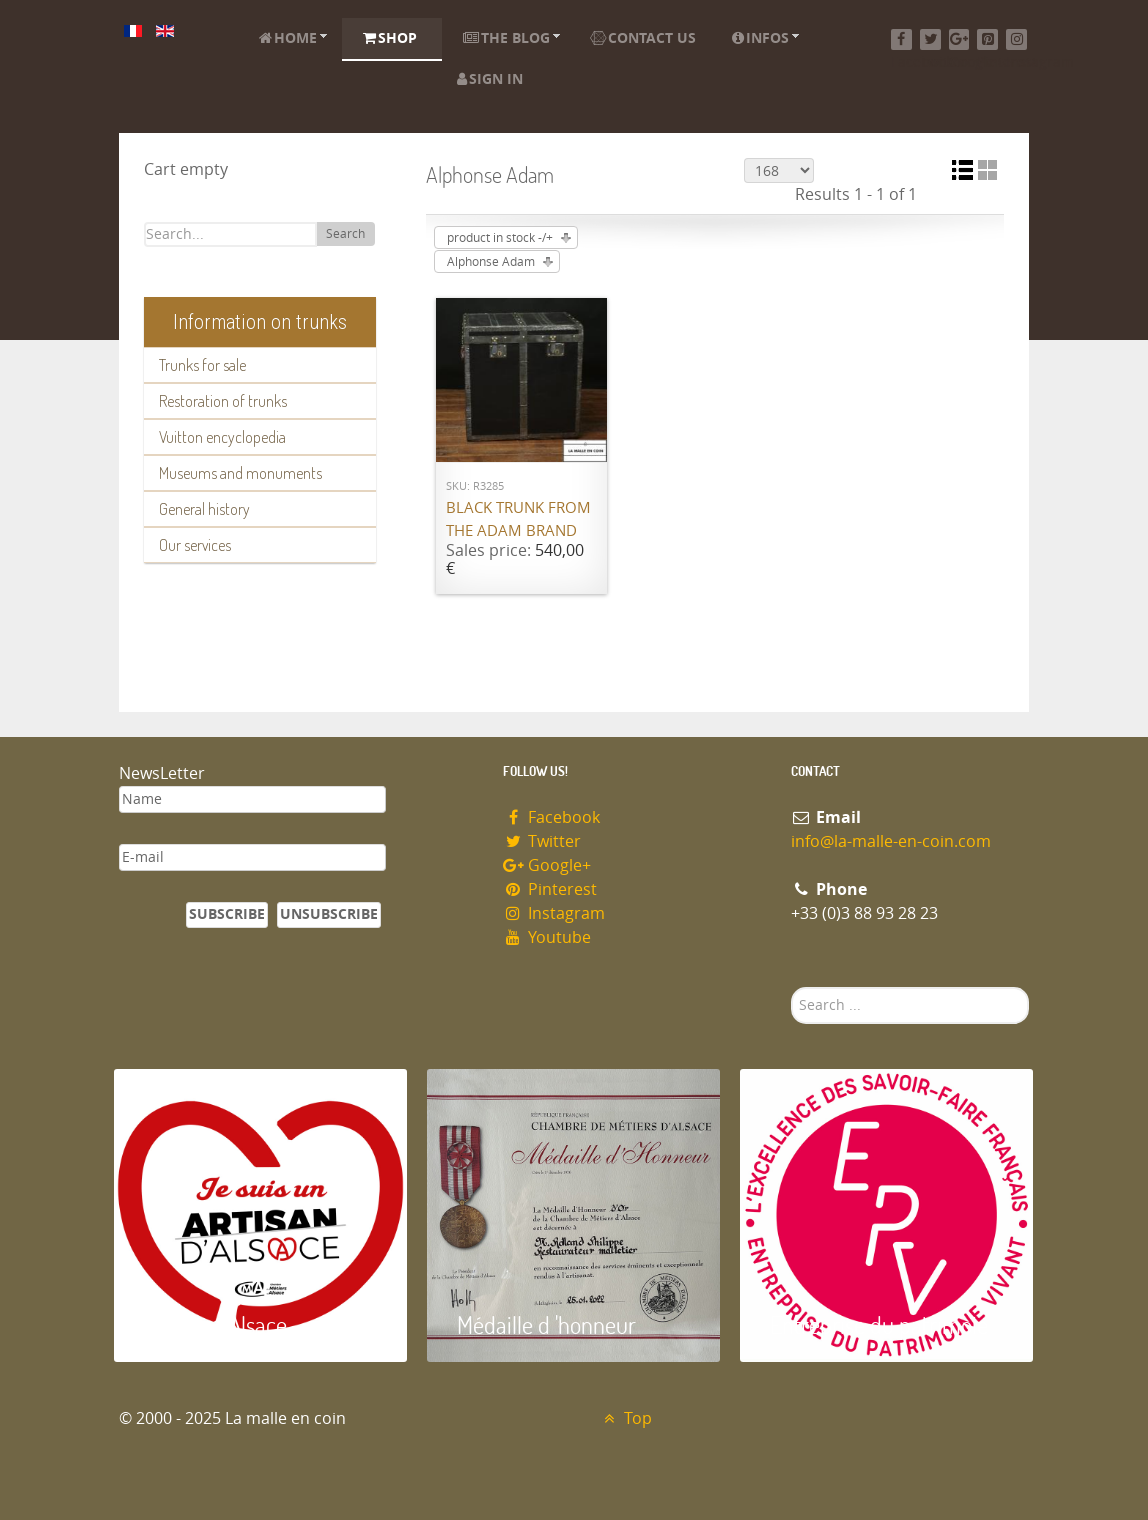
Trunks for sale (202, 365)
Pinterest (550, 889)
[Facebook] (901, 39)
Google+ (547, 865)
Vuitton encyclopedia (222, 437)
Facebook (551, 817)
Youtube (547, 937)
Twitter (542, 841)
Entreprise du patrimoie (879, 1324)
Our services (195, 545)
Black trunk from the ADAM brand (518, 519)
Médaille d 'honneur (546, 1324)
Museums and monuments (240, 473)
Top (625, 1418)
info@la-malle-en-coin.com (891, 841)
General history (204, 509)
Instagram (554, 913)
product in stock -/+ (500, 238)
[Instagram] (1016, 39)
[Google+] (959, 39)
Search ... (791, 987)
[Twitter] (930, 39)
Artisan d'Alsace (215, 1324)
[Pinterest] (987, 39)
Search (345, 234)
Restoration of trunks (223, 401)
